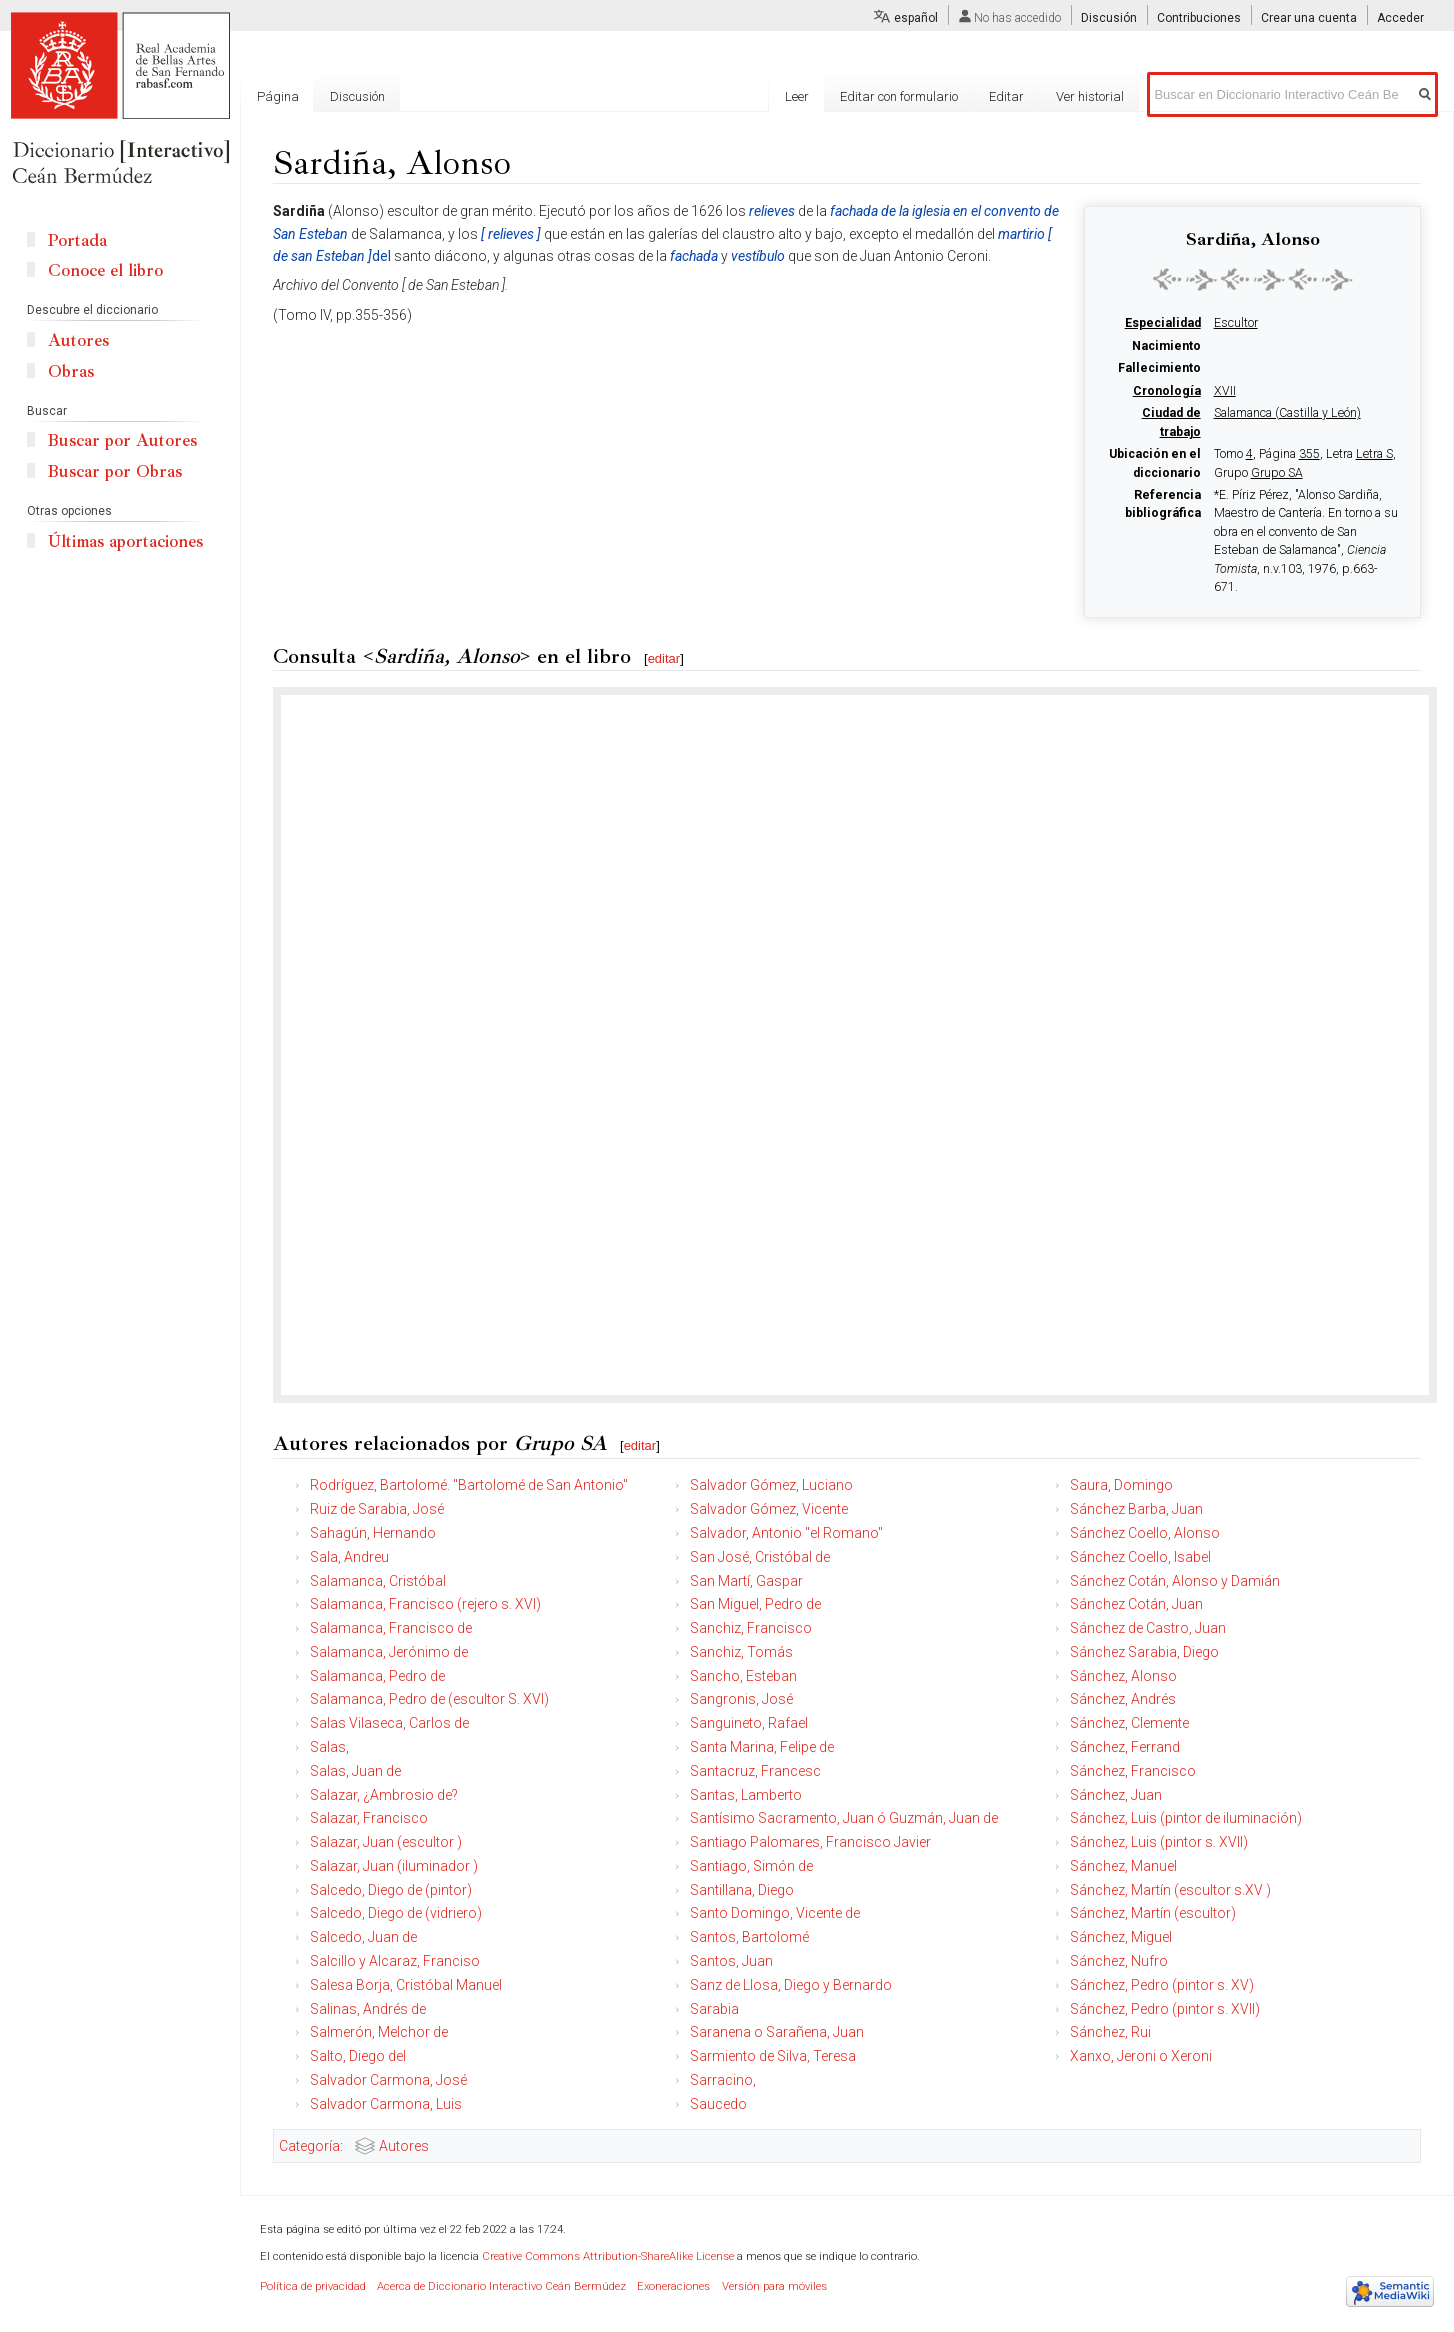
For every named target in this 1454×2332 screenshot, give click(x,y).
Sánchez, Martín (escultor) (1153, 1913)
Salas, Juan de (355, 1771)
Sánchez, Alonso (1123, 1676)
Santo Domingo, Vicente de (775, 1913)
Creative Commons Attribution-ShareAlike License (608, 2256)
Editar (1006, 96)
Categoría (309, 2146)
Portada (77, 240)
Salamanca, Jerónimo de (389, 1652)
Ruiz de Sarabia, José (377, 1509)
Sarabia (714, 2009)
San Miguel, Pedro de (755, 1604)
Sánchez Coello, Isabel (1140, 1557)
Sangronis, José (741, 1699)
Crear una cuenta (1309, 18)
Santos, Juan (731, 1961)
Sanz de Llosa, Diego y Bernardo (791, 1985)
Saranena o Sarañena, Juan (777, 2032)
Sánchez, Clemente (1129, 1723)
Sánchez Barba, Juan (1136, 1509)
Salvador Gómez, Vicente (769, 1509)
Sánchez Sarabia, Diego (1144, 1652)
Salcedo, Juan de (363, 1937)
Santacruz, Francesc (755, 1771)
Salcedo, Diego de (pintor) (391, 1890)
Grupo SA (1277, 473)
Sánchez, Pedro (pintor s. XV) (1162, 1985)
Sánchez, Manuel (1123, 1866)
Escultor (1236, 323)
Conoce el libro (105, 270)
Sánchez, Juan (1116, 1795)
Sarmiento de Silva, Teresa (773, 2056)
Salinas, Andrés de (368, 2009)
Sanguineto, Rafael (749, 1723)
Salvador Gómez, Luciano (771, 1485)
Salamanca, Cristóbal (378, 1581)
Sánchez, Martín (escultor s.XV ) (1170, 1890)
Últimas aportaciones (125, 541)
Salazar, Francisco (369, 1818)
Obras (71, 371)
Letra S (1374, 454)
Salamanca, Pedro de (377, 1676)
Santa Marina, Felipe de (762, 1747)
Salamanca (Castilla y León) (1287, 413)
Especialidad (1163, 323)
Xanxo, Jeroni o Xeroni (1141, 2056)
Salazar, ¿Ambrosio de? (384, 1795)
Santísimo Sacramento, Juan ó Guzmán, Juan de (844, 1818)
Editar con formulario (899, 96)
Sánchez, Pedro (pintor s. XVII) (1165, 2009)
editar (664, 658)
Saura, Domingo (1121, 1485)
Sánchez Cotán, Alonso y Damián (1175, 1581)
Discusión (1109, 18)
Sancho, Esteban (743, 1676)
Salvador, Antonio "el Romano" (786, 1533)
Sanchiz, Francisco (751, 1628)
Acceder (1400, 18)
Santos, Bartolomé (749, 1937)
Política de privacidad (313, 2286)
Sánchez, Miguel (1121, 1937)
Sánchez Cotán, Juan (1136, 1604)
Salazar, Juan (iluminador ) (394, 1866)
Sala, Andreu (349, 1557)
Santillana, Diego (742, 1890)
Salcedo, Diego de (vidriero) (396, 1913)
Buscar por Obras (115, 471)
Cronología (1167, 391)
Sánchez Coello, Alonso (1145, 1533)
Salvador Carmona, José (388, 2080)
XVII (1225, 391)
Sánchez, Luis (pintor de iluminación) (1186, 1818)
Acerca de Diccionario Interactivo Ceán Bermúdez (501, 2286)
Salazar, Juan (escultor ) (386, 1842)
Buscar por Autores (122, 440)
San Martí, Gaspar (746, 1581)
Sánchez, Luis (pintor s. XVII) (1159, 1842)
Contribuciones (1199, 18)
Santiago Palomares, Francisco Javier (810, 1842)
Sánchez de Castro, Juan (1148, 1628)
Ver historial (1090, 96)
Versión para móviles (774, 2286)
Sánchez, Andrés (1123, 1699)
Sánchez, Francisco (1133, 1771)
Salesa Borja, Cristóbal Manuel (406, 1985)
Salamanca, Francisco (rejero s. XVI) (425, 1604)
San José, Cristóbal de (760, 1557)
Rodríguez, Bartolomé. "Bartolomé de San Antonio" (469, 1485)
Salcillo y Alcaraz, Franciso (395, 1961)
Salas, (329, 1747)
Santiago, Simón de (751, 1866)
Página (278, 96)
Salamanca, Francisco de (391, 1628)
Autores (404, 2146)
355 (1309, 454)
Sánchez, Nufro (1119, 1961)
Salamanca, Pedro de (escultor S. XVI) (429, 1699)
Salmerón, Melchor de (379, 2032)
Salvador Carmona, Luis (386, 2104)
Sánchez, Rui (1110, 2032)
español (916, 18)
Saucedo (718, 2104)
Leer (797, 96)
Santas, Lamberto (746, 1795)
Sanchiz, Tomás (741, 1652)
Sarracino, (723, 2080)
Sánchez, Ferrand (1125, 1747)
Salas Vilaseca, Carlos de (389, 1723)
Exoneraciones (673, 2286)
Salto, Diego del (358, 2056)
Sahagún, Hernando (373, 1533)
